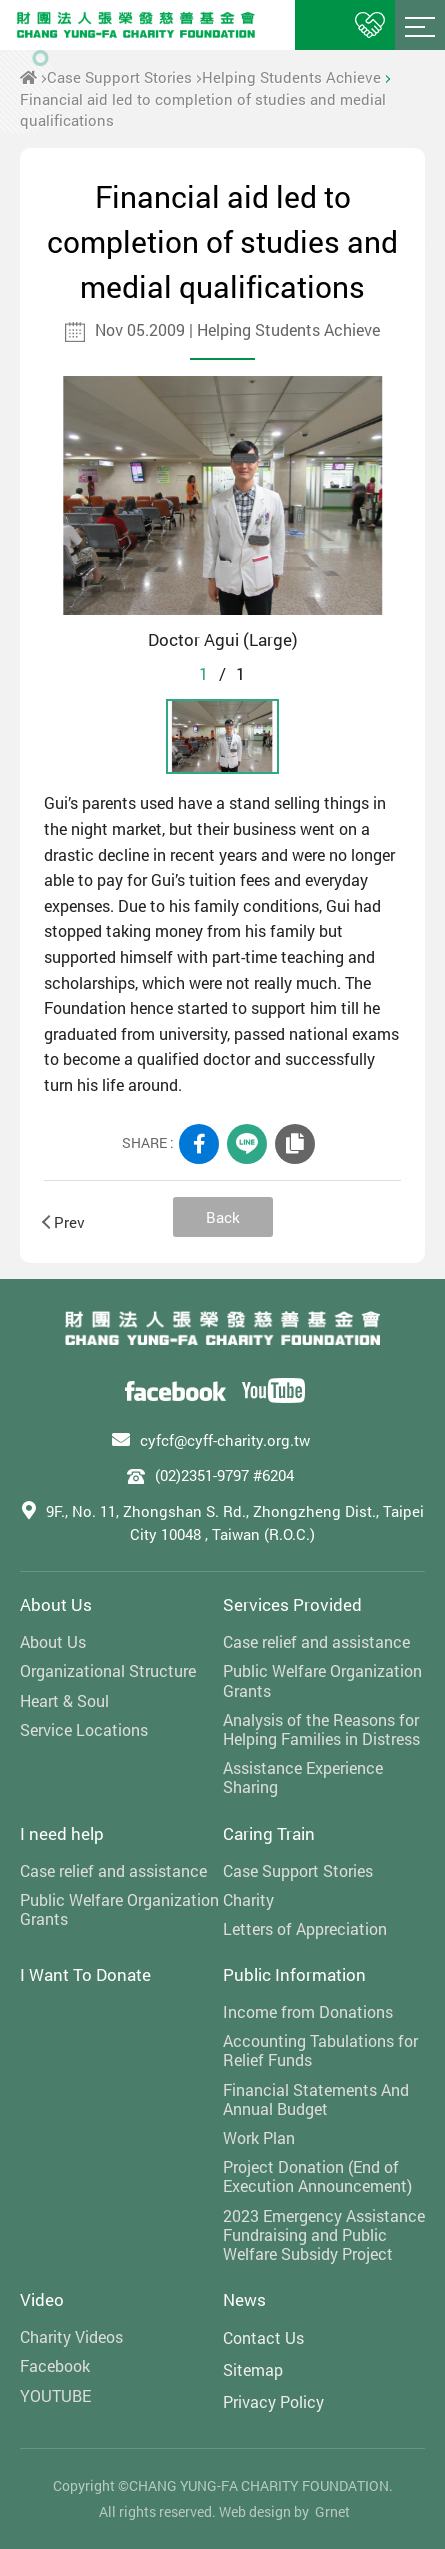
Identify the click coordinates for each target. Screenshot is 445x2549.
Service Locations (84, 1729)
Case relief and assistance (316, 1641)
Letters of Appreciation (305, 1928)
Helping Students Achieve (291, 77)
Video (42, 2299)
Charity (248, 1899)
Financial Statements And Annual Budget (316, 2099)
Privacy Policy (273, 2401)
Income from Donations (308, 2011)
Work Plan (259, 2137)
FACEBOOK (199, 1144)
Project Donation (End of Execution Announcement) (317, 2176)
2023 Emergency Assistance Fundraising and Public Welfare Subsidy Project (324, 2235)
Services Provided (292, 1604)
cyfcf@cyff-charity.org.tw (225, 1440)
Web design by (264, 2511)
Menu (420, 25)
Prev (64, 1222)
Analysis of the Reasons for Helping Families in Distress (321, 1729)
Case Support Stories (119, 77)
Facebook (55, 2365)
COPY (295, 1144)
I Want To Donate (85, 1974)
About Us (56, 1604)
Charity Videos (71, 2336)
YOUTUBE (55, 2395)
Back (223, 1217)
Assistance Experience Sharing (303, 1777)
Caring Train (269, 1833)
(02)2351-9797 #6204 (224, 1475)
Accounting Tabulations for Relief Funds (320, 2050)
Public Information (294, 1974)
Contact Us (263, 2337)
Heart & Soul (64, 1700)
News (244, 2299)
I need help (62, 1833)
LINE (247, 1144)
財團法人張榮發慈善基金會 (136, 25)
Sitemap (253, 2369)
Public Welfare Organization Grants (322, 1680)
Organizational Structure (108, 1670)
